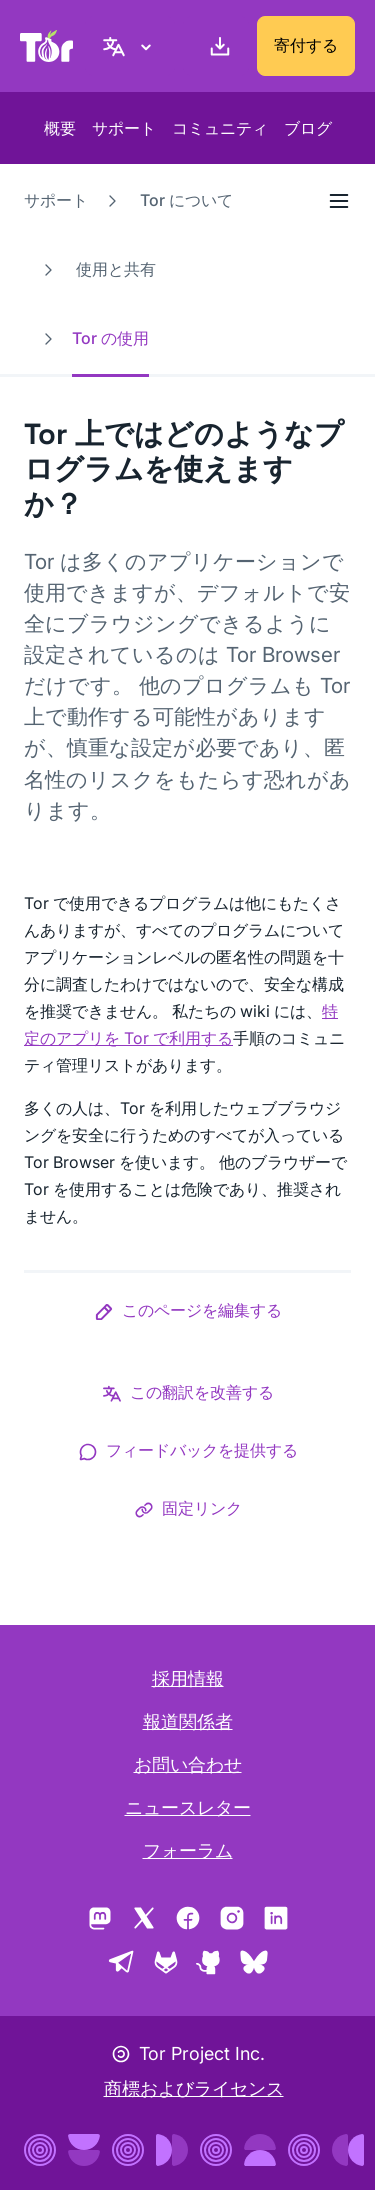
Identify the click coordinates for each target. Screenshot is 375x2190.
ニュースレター (188, 1807)
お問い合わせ (188, 1764)
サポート (124, 128)
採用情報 (188, 1678)
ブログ (308, 128)
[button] (188, 1314)
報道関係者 (188, 1721)
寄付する (306, 45)
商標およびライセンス (194, 2088)
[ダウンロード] (216, 46)
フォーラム (188, 1850)
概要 (60, 128)
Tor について (186, 200)
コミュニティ (220, 128)
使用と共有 (116, 269)
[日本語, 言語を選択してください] (130, 46)
